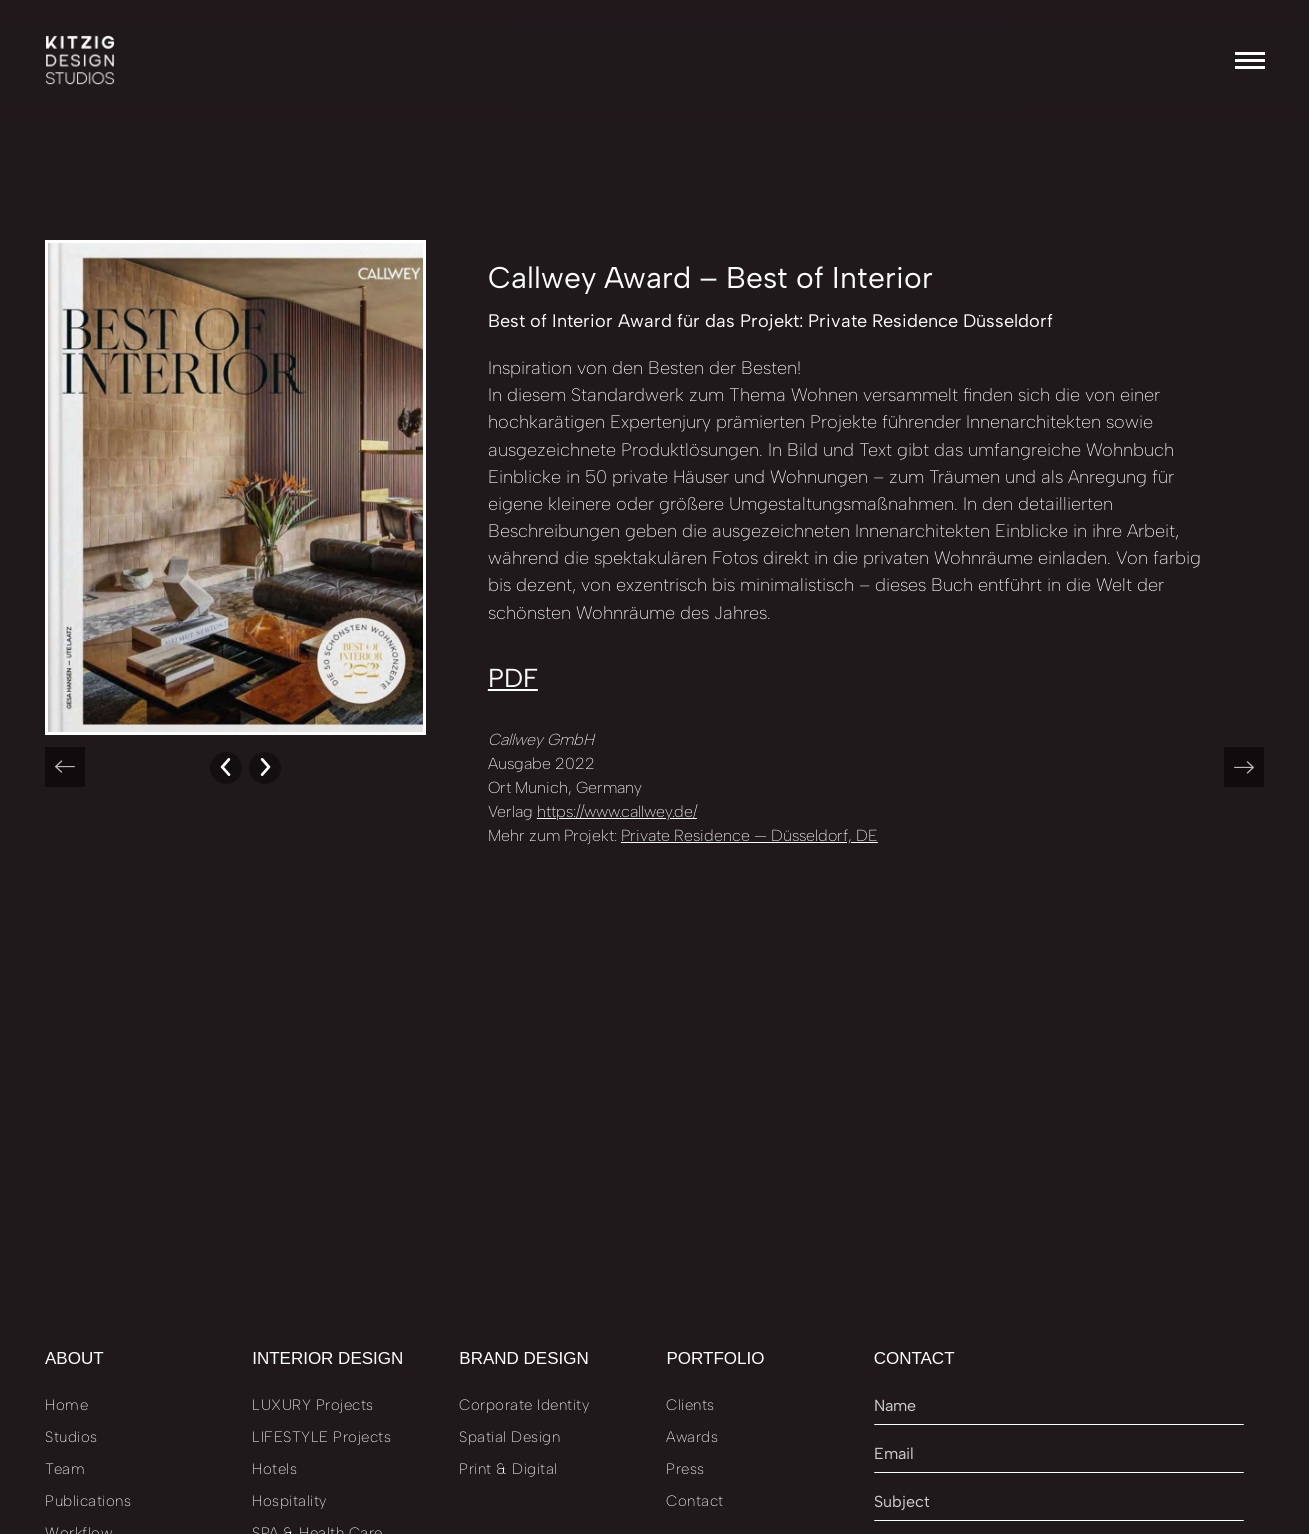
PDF (513, 678)
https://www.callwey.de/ (617, 811)
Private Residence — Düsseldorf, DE (749, 835)
